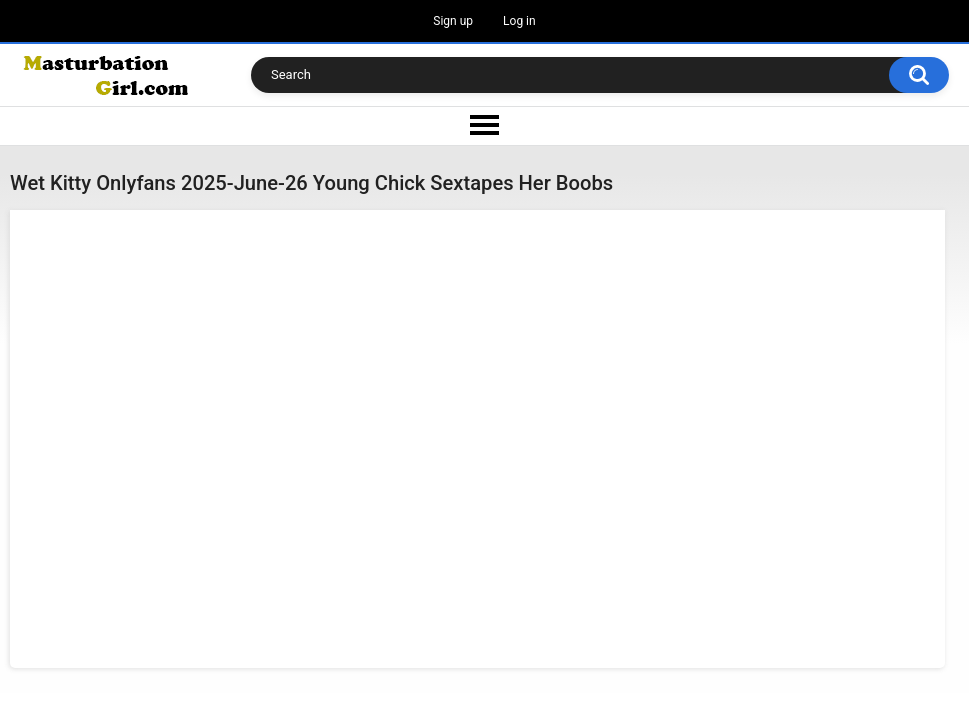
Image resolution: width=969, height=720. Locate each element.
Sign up (453, 21)
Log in (519, 21)
